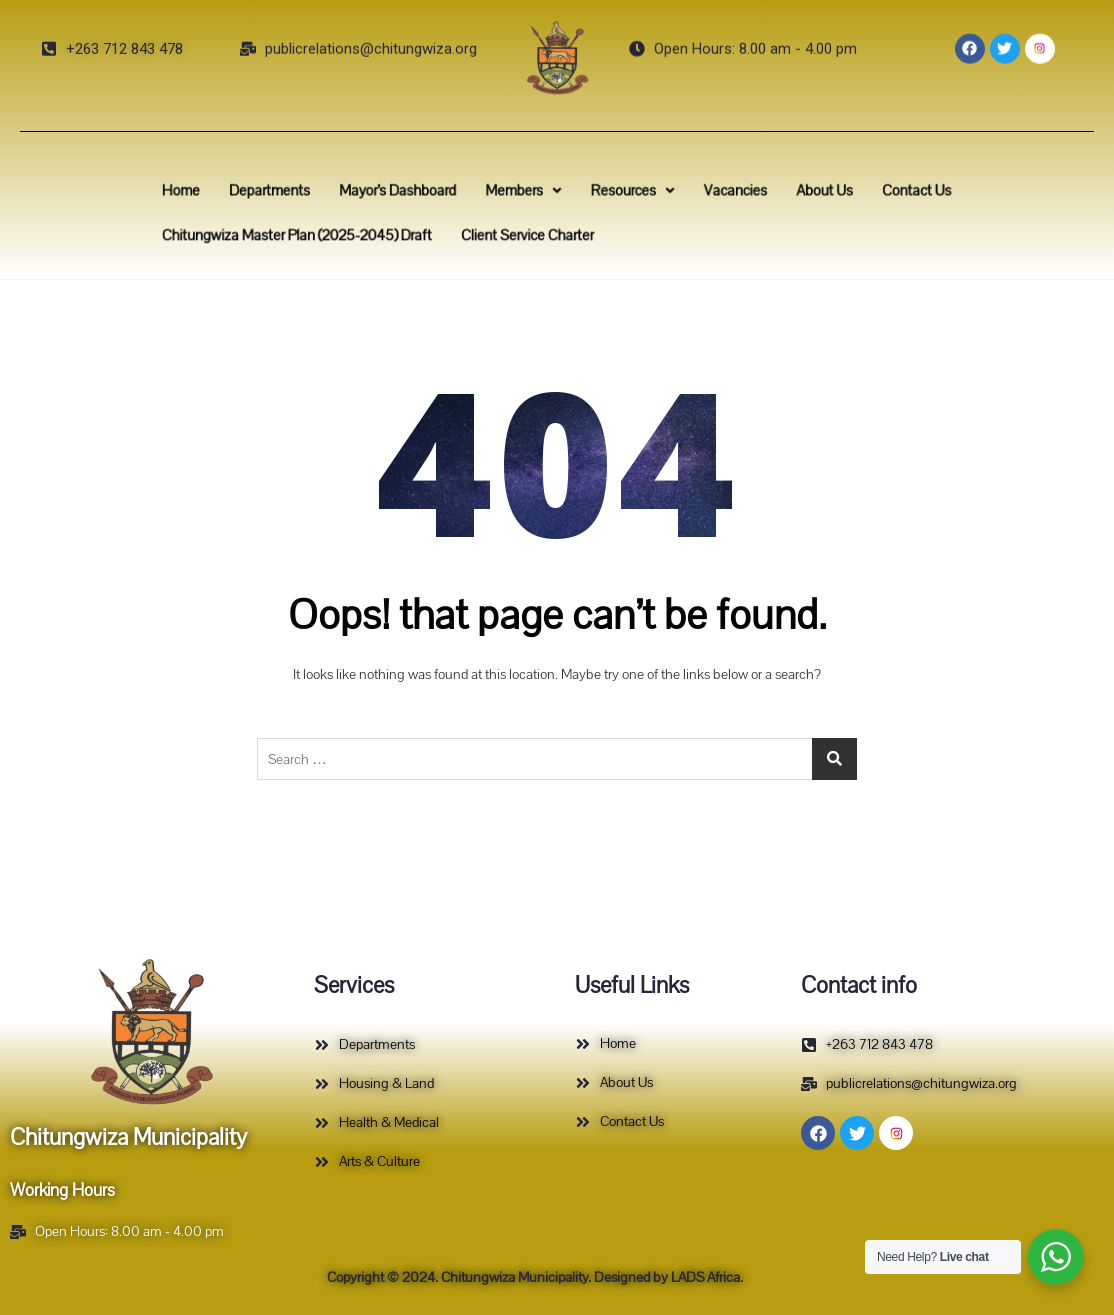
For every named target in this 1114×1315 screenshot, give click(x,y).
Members (531, 193)
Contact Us (872, 193)
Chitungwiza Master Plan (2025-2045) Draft (333, 232)
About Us (792, 193)
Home (232, 193)
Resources (625, 193)
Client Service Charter (533, 232)
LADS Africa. (705, 1277)
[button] (530, 193)
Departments (310, 193)
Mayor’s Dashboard (422, 193)
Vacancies (714, 193)
